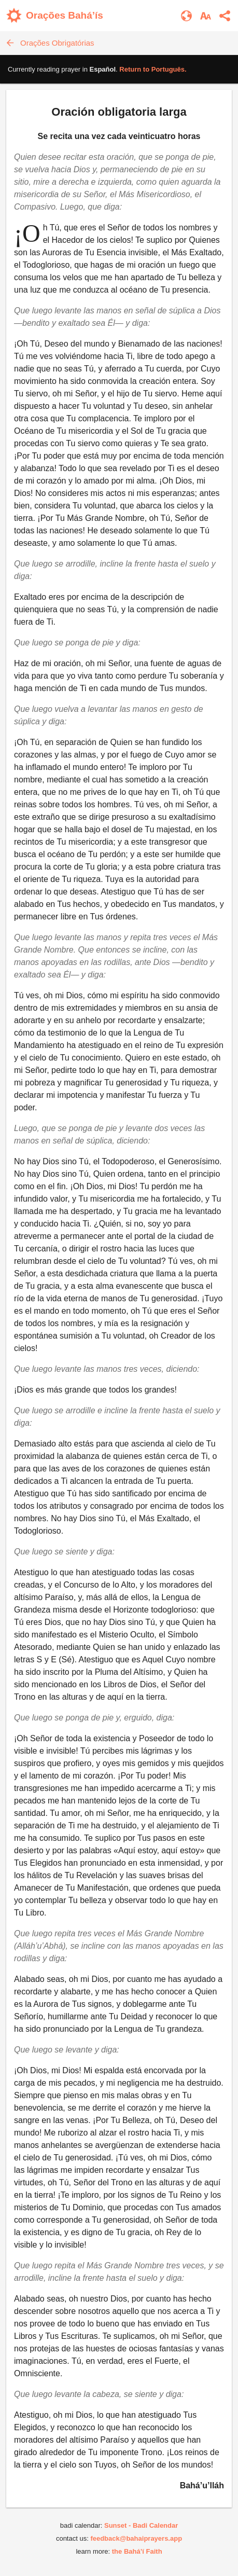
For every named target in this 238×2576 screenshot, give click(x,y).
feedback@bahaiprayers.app (136, 2538)
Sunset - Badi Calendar (141, 2525)
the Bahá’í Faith (137, 2551)
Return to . (152, 69)
